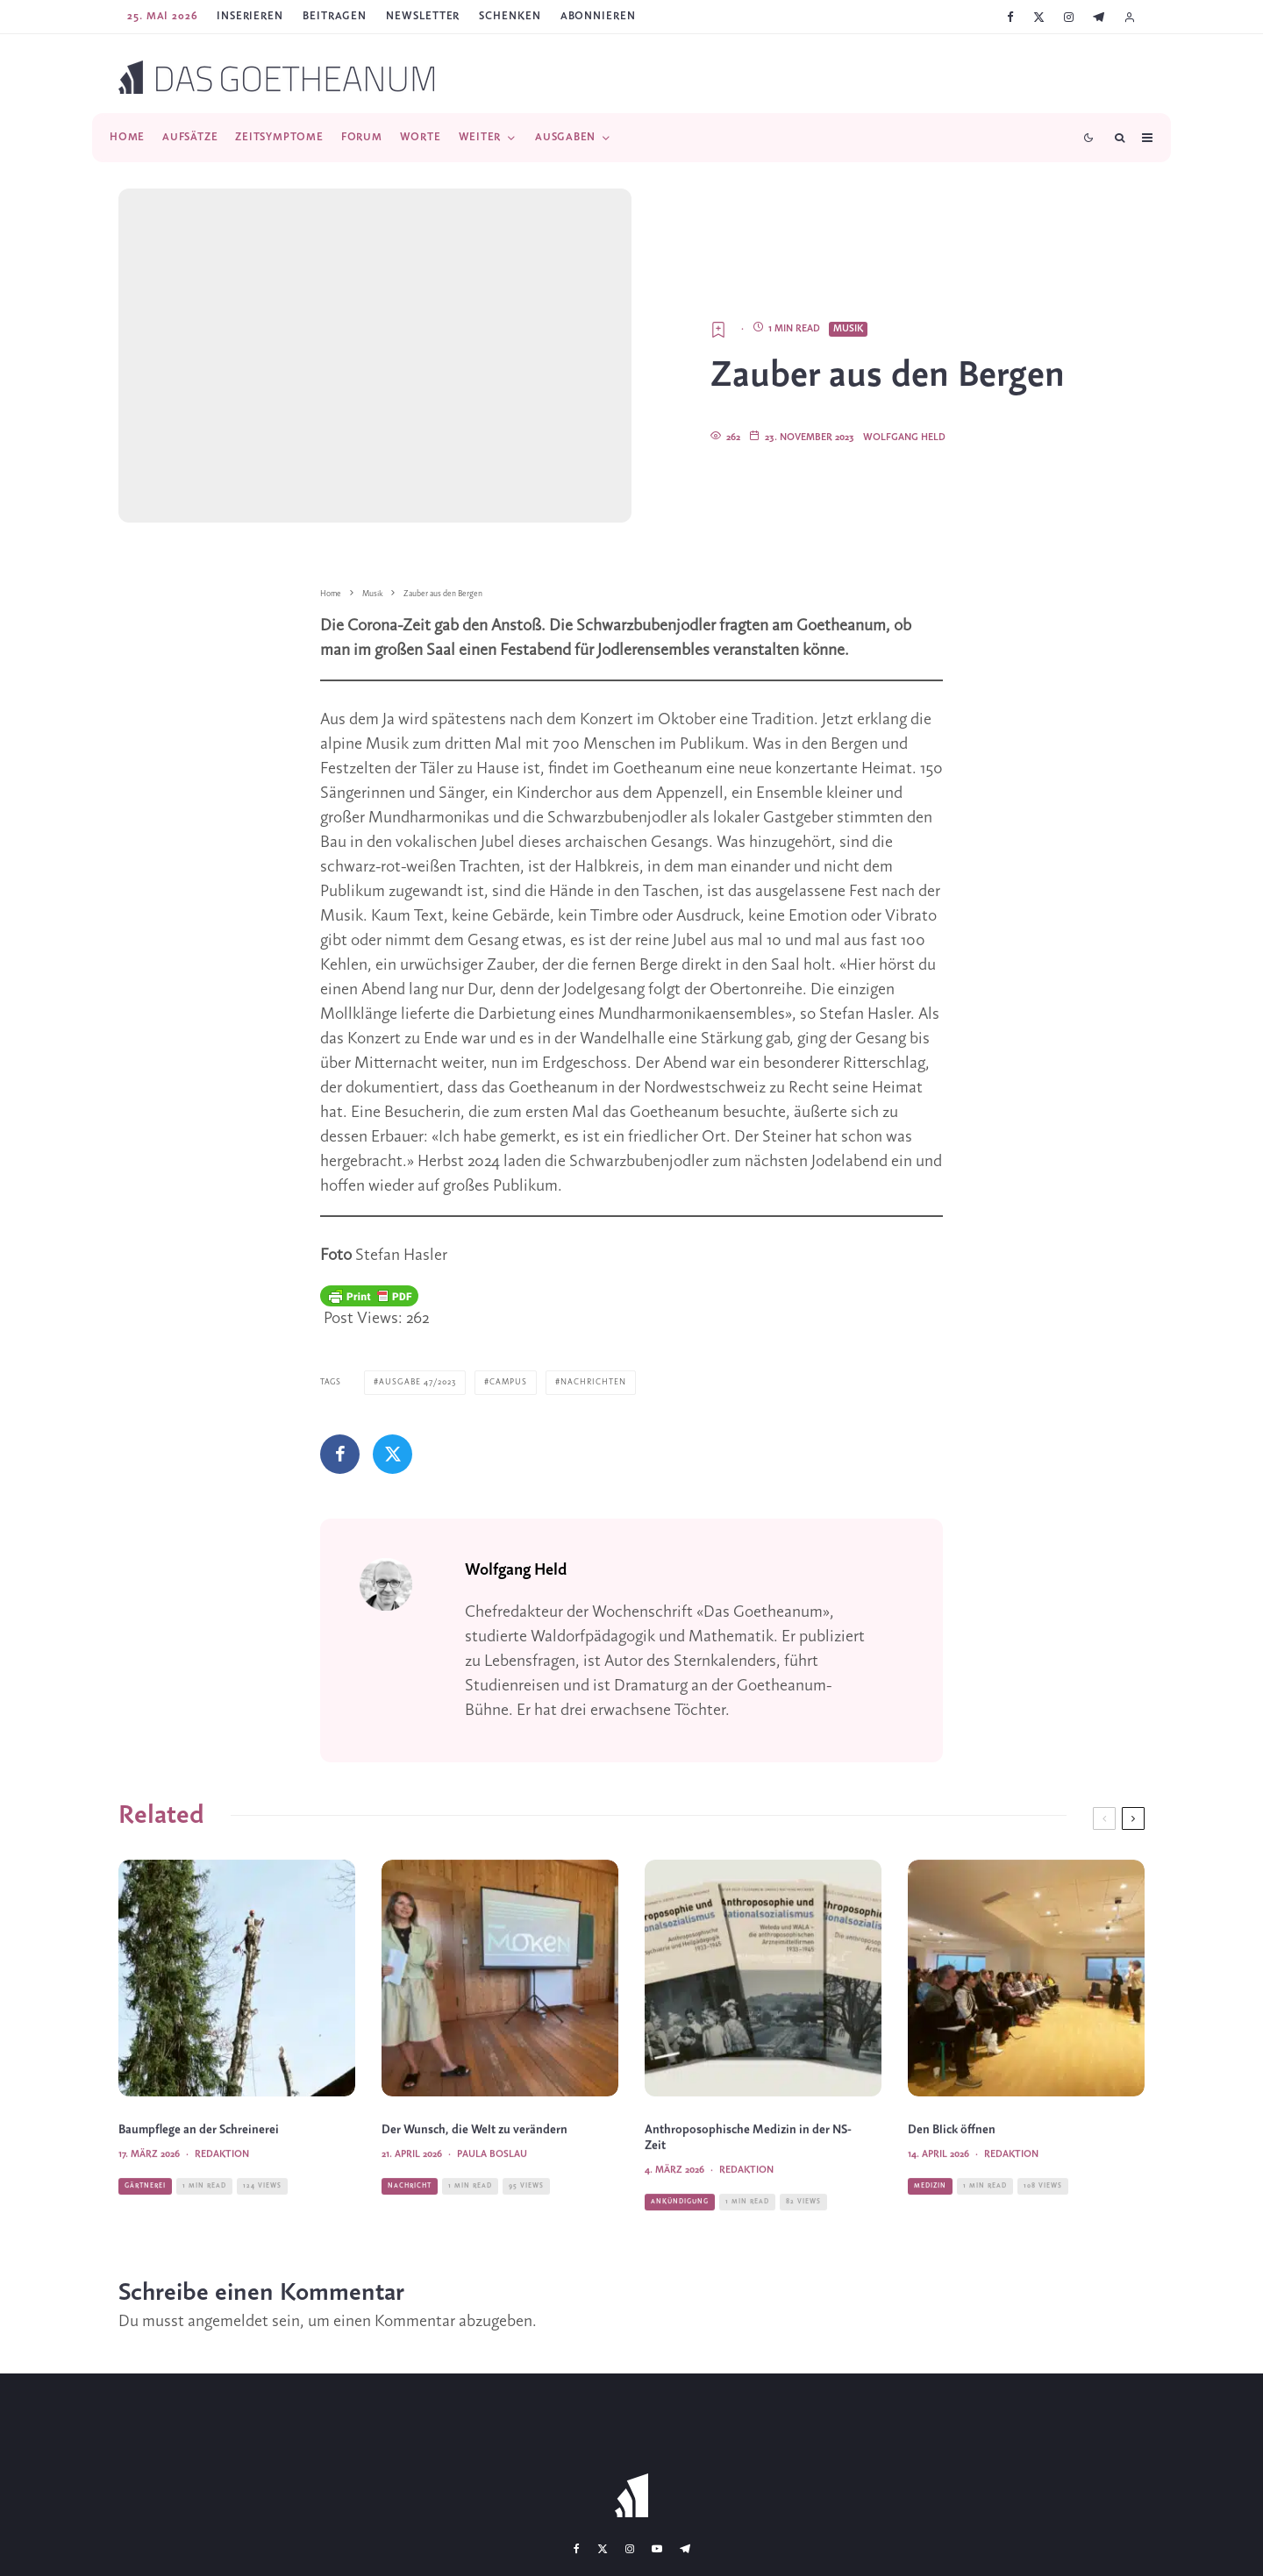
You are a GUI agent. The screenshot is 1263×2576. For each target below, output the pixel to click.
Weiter (480, 137)
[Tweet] (392, 1454)
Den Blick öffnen (951, 2165)
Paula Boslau (492, 2189)
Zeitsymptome (279, 137)
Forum (361, 137)
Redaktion (222, 2189)
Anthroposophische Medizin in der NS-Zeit (748, 2173)
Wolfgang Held (904, 437)
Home (127, 137)
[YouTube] (657, 2548)
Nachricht (410, 2220)
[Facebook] (1010, 17)
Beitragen (335, 16)
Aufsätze (190, 137)
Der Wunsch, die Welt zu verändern (474, 2165)
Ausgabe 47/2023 (417, 1382)
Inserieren (250, 16)
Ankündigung (680, 2235)
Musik (848, 329)
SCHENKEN (509, 16)
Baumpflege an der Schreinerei (198, 2165)
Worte (420, 137)
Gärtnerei (145, 2220)
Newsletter (423, 16)
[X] (1039, 17)
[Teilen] (340, 1454)
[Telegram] (1098, 17)
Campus (508, 1382)
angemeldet (228, 2321)
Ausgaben (565, 137)
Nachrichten (593, 1382)
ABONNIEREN (598, 16)
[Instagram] (1068, 17)
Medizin (930, 2220)
